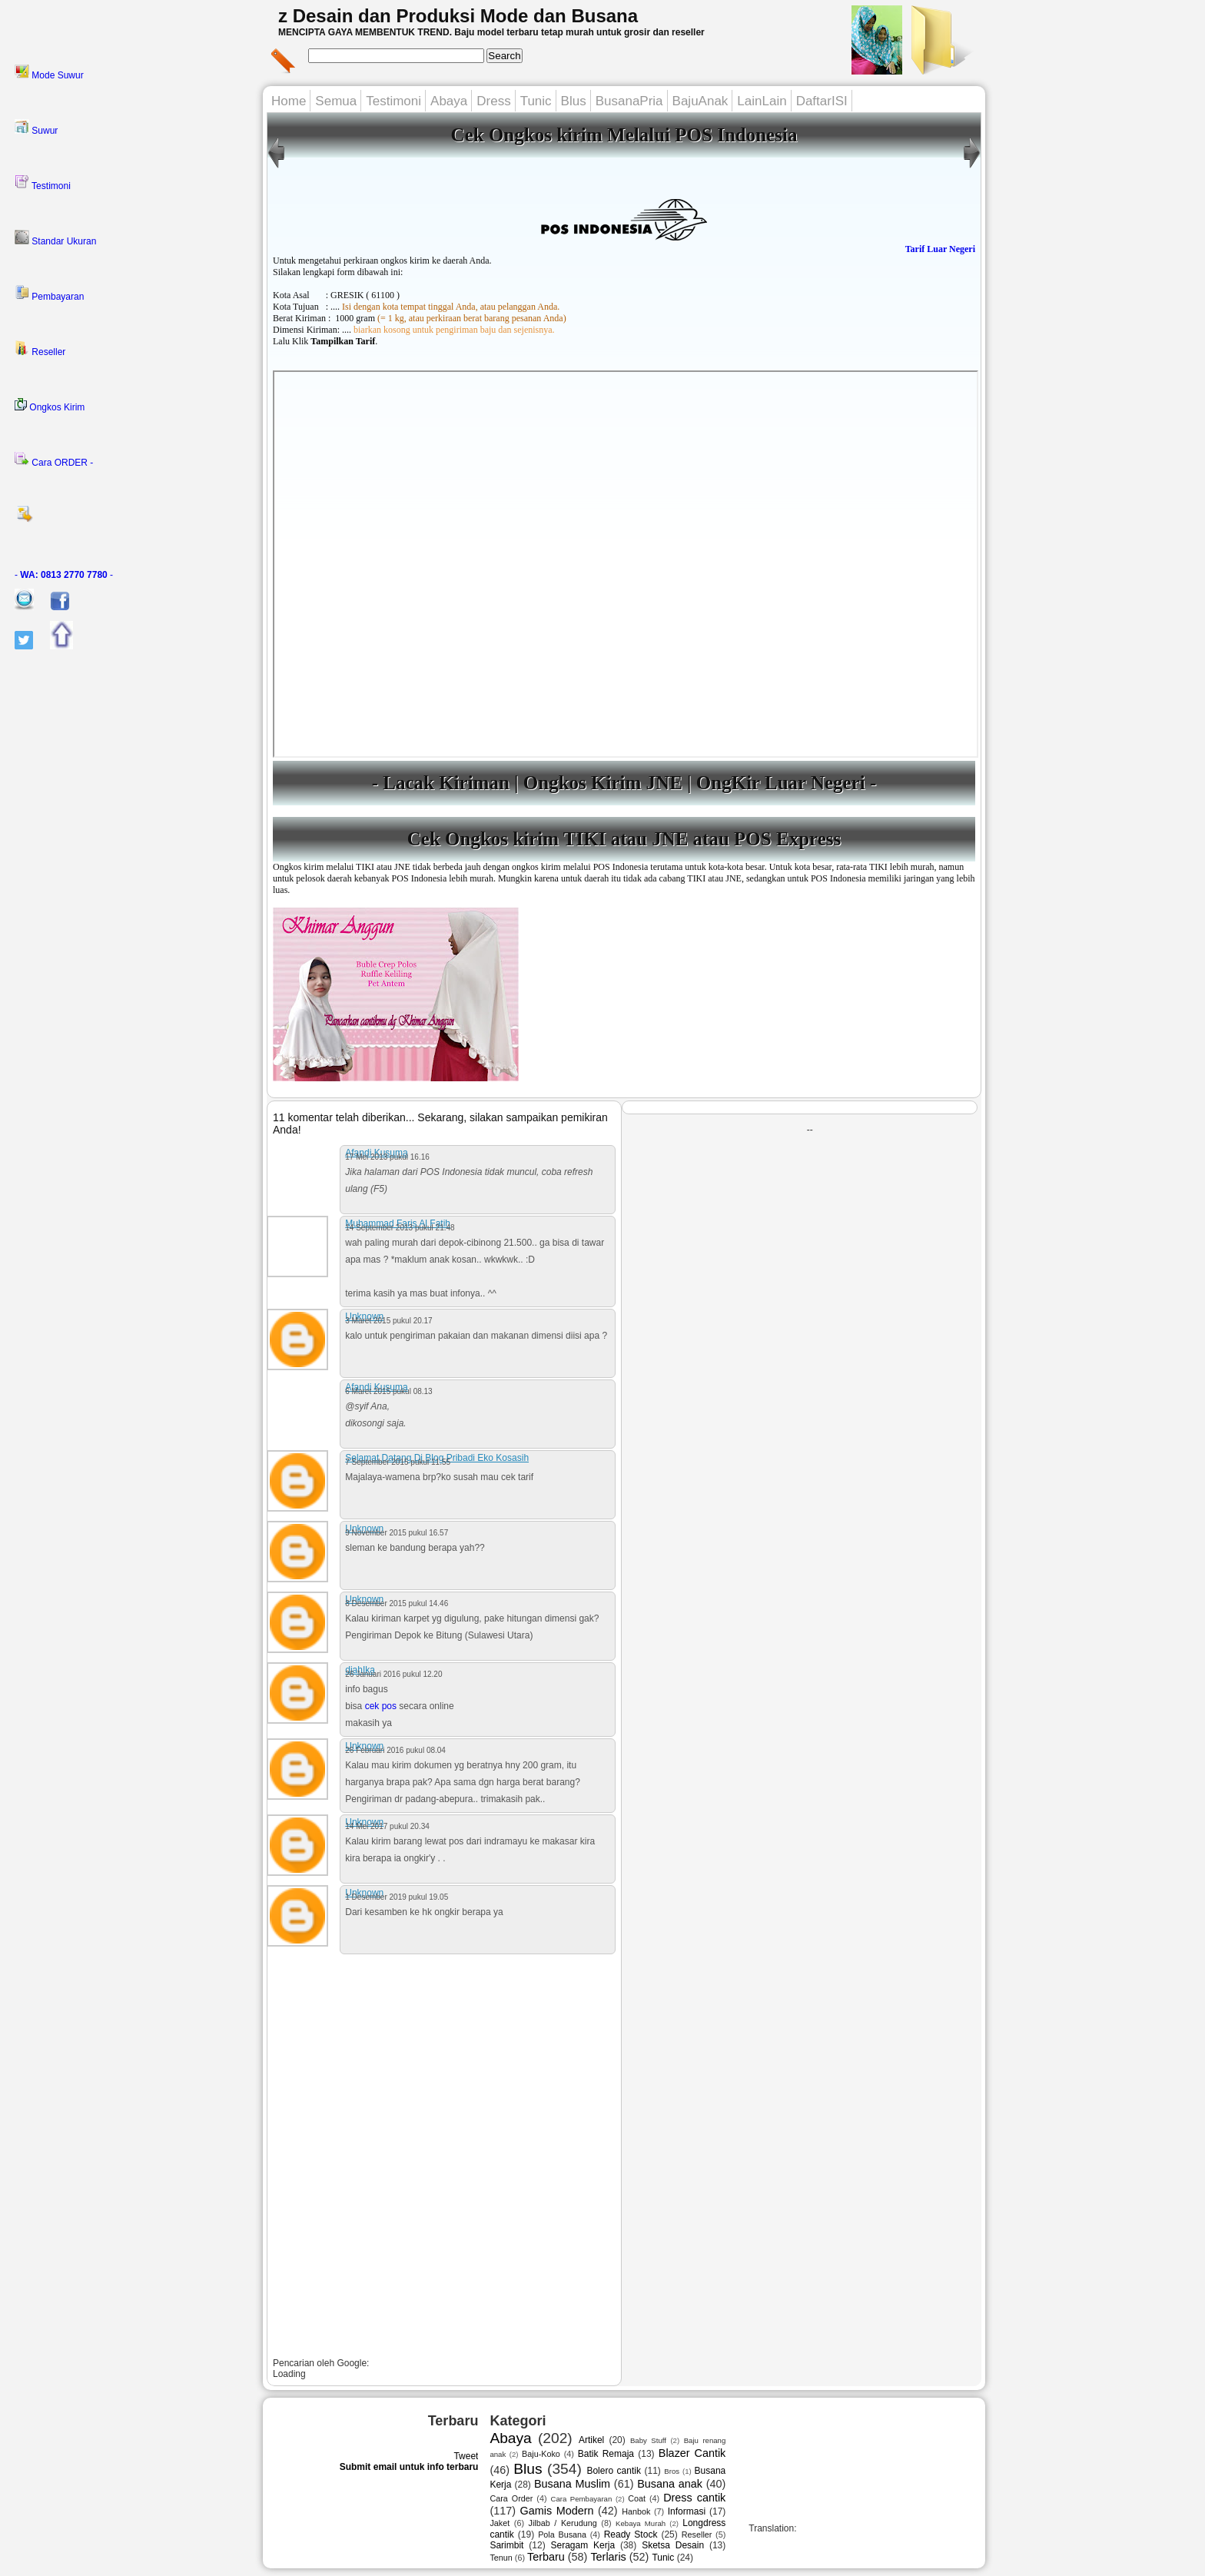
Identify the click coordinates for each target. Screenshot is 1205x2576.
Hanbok (636, 2511)
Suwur (36, 127)
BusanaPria (629, 101)
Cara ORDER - (54, 459)
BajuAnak (700, 101)
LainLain (761, 101)
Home (288, 101)
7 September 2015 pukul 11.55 (397, 1462)
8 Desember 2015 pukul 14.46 (396, 1603)
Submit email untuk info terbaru (409, 2466)
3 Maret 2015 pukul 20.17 (388, 1320)
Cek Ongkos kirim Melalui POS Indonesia (624, 134)
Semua (336, 101)
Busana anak (669, 2484)
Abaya (448, 101)
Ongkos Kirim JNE (605, 782)
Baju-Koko (541, 2453)
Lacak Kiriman (446, 782)
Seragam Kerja (583, 2545)
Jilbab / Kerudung (563, 2523)
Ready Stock (631, 2534)
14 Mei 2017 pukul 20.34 (387, 1826)
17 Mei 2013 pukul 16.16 (387, 1157)
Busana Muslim (572, 2484)
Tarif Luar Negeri (940, 249)
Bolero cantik (613, 2470)
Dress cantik (694, 2497)
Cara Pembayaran (581, 2499)
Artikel (591, 2440)
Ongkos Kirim (50, 405)
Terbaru (546, 2557)
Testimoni (43, 182)
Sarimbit (506, 2545)
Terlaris (608, 2557)
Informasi (686, 2511)
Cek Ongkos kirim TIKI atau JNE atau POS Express (624, 838)
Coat (637, 2498)
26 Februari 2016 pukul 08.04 (395, 1750)
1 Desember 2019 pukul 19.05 (396, 1897)
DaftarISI (822, 101)
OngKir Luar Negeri (780, 782)
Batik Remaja (606, 2453)
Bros (671, 2471)
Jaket (500, 2523)
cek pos (381, 1706)
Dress (493, 101)
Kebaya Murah (641, 2523)
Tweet (465, 2456)
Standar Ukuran (55, 238)
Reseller (40, 348)
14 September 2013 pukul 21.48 (399, 1227)
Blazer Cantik (692, 2453)
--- (625, 564)
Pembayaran (49, 293)
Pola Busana (562, 2534)
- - (64, 574)
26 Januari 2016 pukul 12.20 (393, 1674)
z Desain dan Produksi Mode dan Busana (458, 15)
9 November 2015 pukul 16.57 (396, 1533)
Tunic (536, 101)
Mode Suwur (49, 72)
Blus (573, 101)
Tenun (501, 2557)
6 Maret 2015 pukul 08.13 (388, 1391)
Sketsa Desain (673, 2545)
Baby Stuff (648, 2440)
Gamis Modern (557, 2511)
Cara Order (511, 2498)
